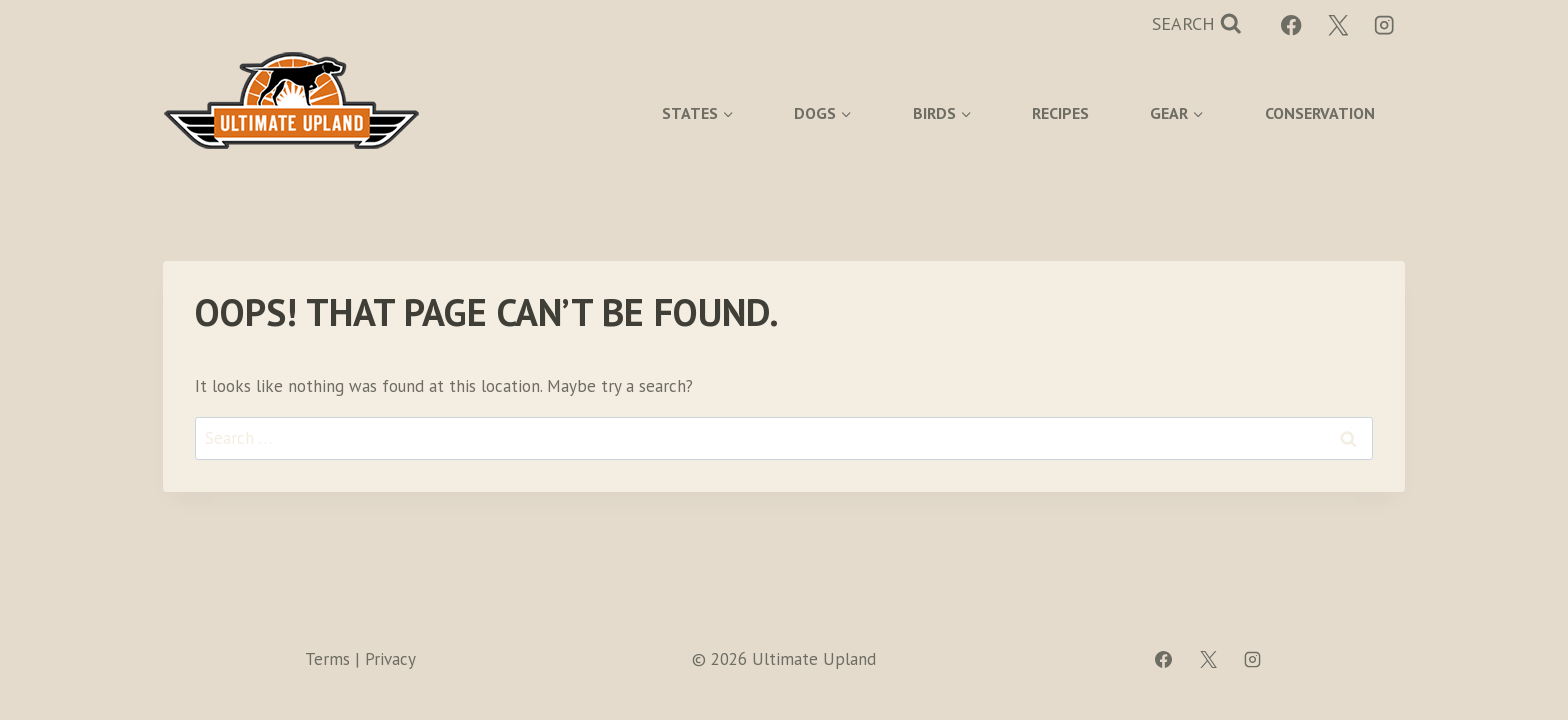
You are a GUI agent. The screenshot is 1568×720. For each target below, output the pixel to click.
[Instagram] (1384, 25)
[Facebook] (1291, 25)
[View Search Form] (1197, 24)
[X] (1338, 25)
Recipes (1060, 113)
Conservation (1320, 113)
